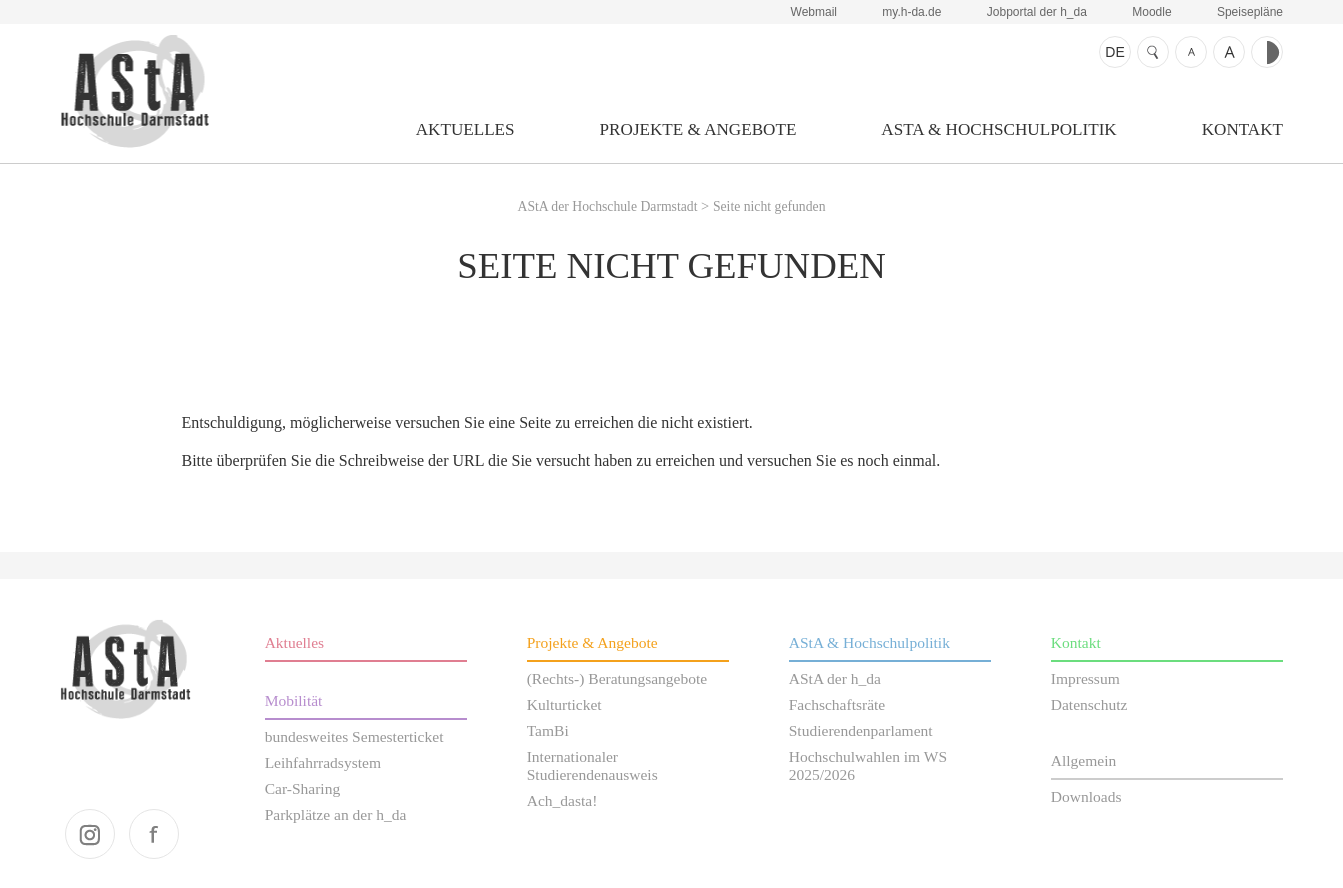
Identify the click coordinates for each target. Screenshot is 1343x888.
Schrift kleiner (1191, 52)
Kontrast (1267, 52)
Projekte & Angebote (698, 129)
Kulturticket (564, 704)
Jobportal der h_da (1037, 12)
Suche (1153, 52)
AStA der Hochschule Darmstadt (134, 91)
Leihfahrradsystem (323, 762)
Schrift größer (1229, 52)
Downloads (1086, 796)
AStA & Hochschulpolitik (998, 129)
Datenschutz (1089, 704)
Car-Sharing (303, 788)
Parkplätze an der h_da (336, 814)
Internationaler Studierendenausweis (592, 765)
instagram (90, 834)
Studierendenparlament (861, 730)
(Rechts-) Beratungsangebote (617, 678)
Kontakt (1242, 129)
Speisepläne (1250, 12)
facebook (154, 834)
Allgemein (1084, 760)
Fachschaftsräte (837, 704)
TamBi (548, 730)
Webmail (814, 12)
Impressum (1085, 678)
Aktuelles (465, 129)
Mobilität (294, 700)
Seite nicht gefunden (769, 206)
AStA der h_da (835, 678)
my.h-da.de (911, 12)
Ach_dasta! (562, 800)
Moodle (1151, 12)
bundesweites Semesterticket (354, 736)
